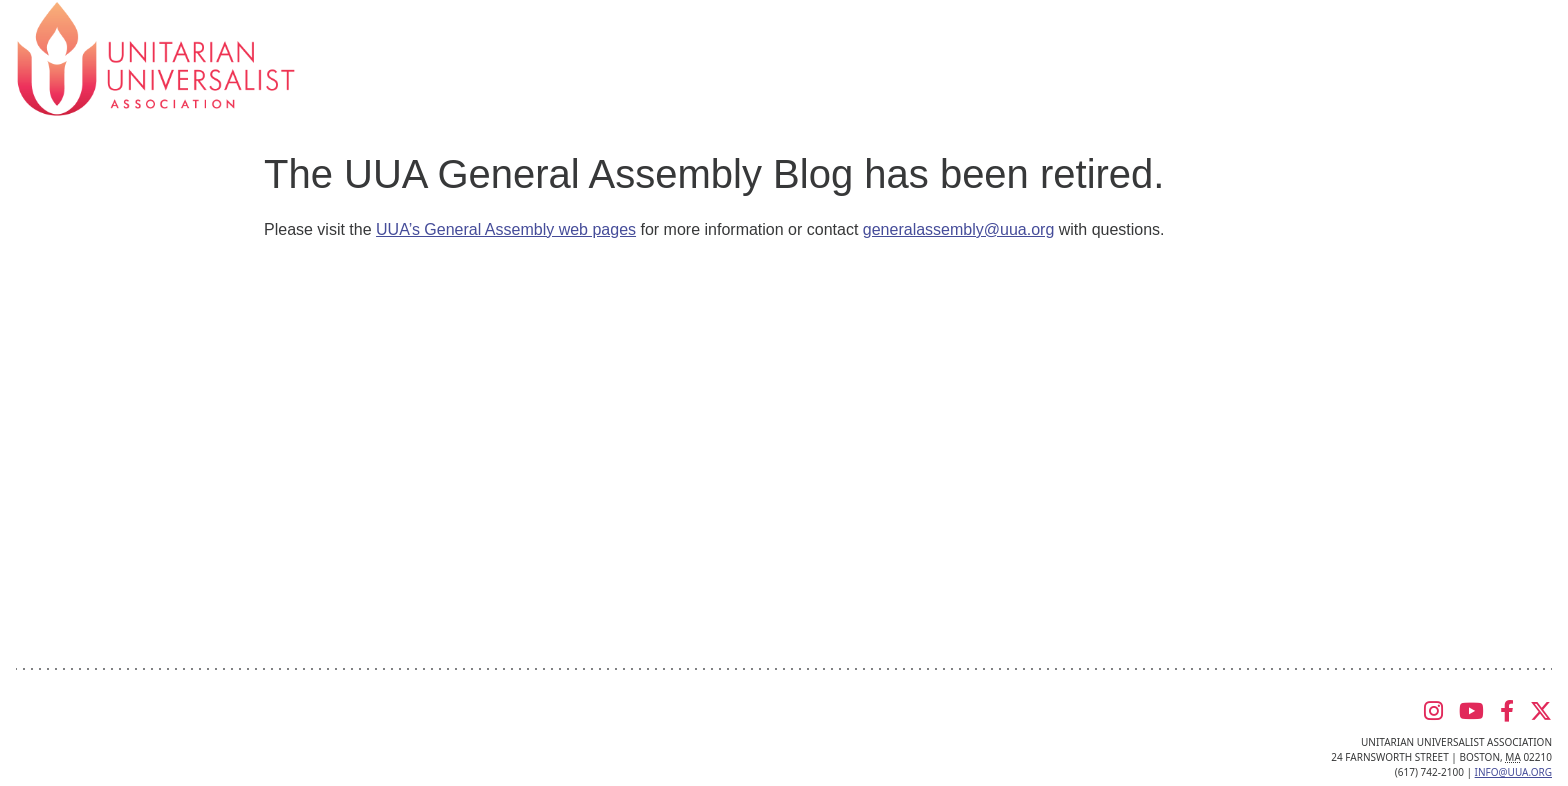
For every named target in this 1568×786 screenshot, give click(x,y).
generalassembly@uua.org (958, 229)
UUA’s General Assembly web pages (506, 229)
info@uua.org (1513, 772)
